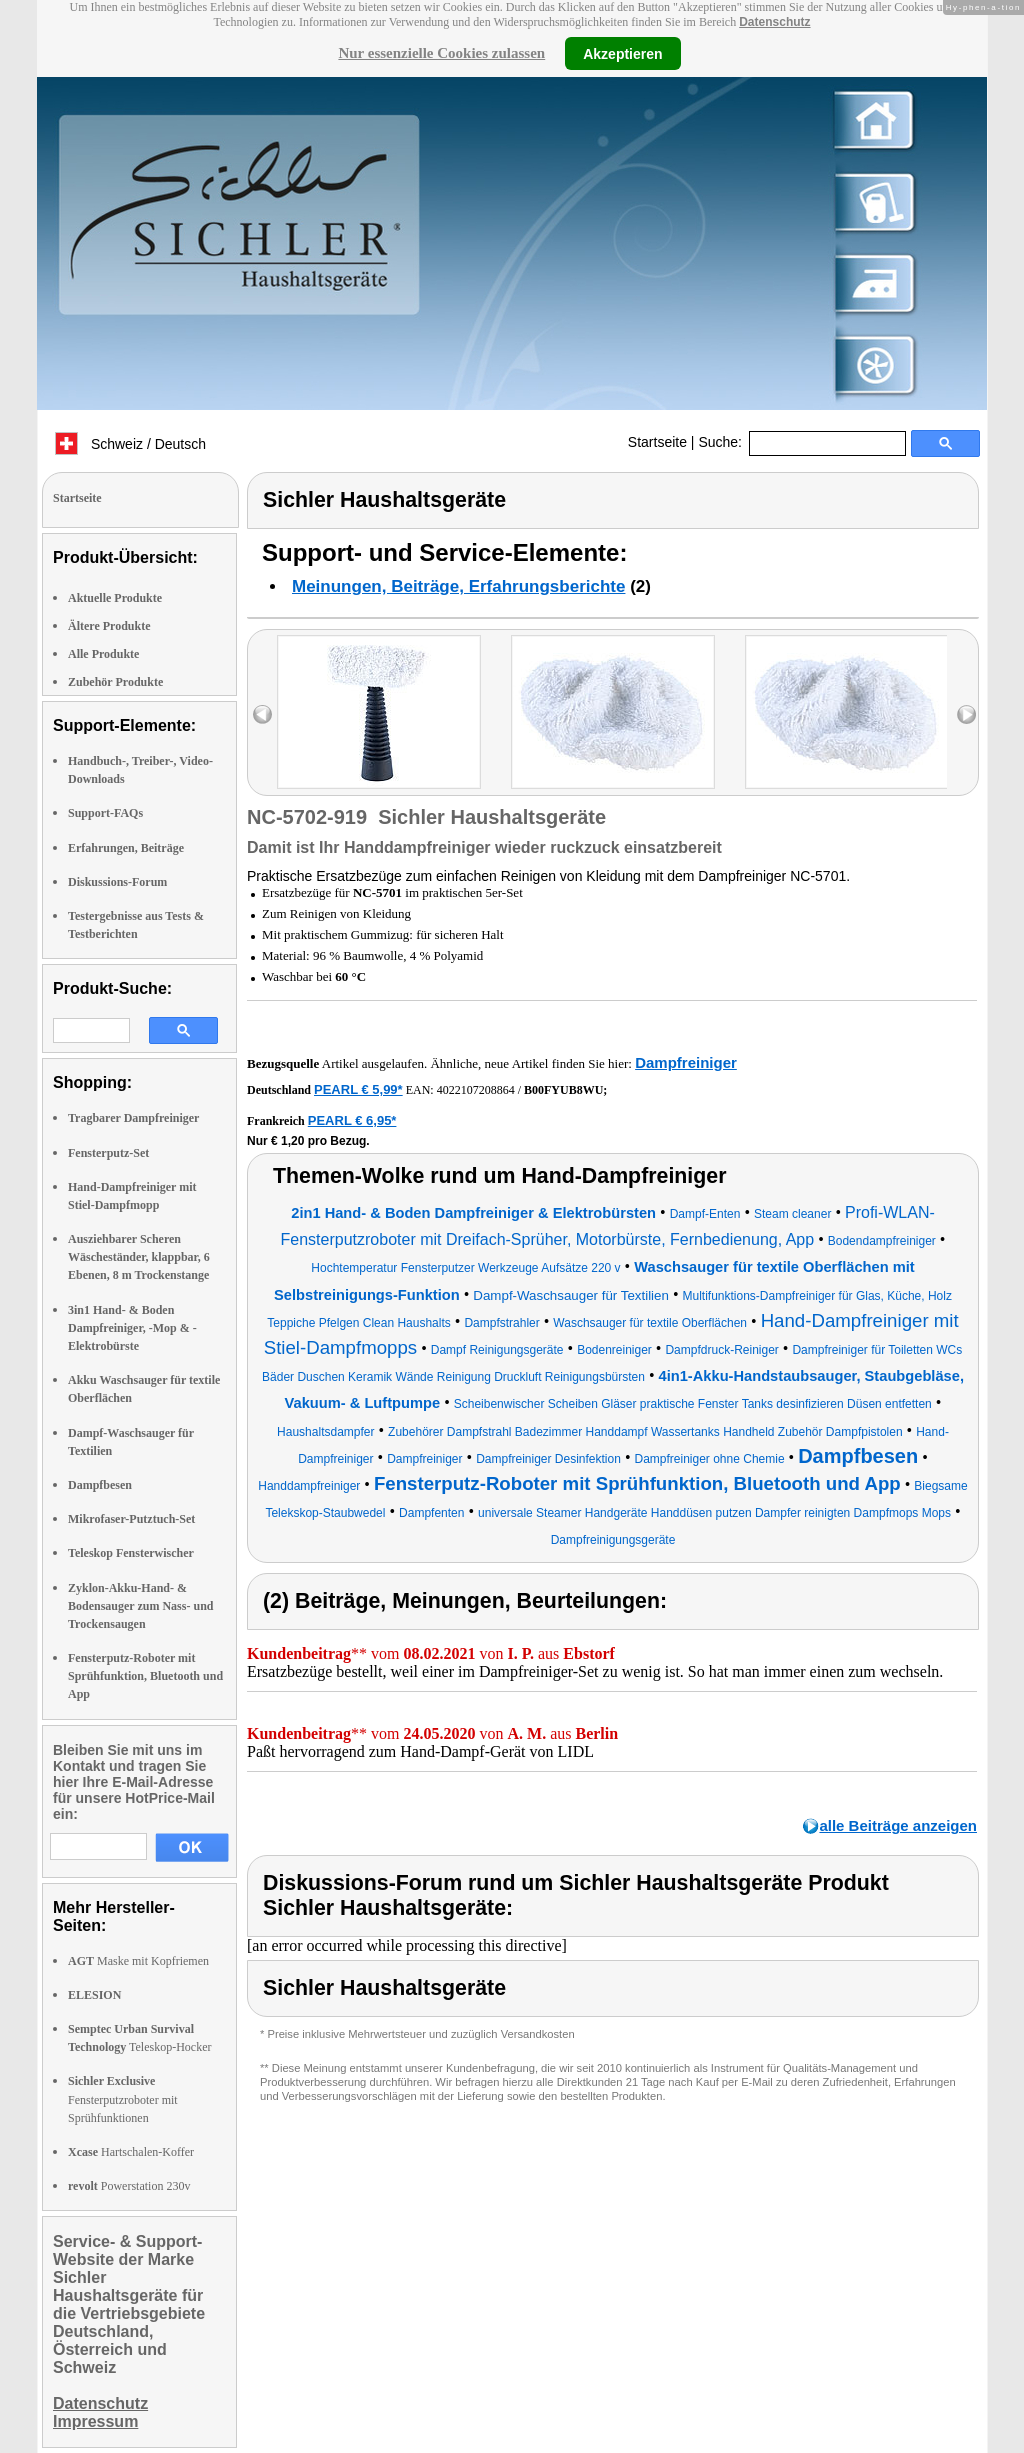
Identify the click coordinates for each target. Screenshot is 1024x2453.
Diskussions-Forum (117, 882)
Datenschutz (774, 22)
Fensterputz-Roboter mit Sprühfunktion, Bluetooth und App (145, 1676)
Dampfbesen (100, 1485)
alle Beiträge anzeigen (898, 1825)
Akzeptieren (622, 53)
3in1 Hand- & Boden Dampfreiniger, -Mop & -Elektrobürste (132, 1328)
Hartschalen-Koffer (131, 2152)
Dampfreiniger (686, 1062)
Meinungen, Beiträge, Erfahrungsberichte (458, 586)
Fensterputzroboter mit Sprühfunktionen (123, 2099)
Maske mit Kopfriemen (138, 1961)
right (966, 714)
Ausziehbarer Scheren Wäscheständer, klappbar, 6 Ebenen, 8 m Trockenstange (139, 1257)
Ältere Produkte (109, 626)
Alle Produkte (103, 654)
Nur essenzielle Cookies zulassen (441, 53)
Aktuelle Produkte (115, 598)
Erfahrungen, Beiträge (126, 848)
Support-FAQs (105, 813)
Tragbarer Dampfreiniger (133, 1118)
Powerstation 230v (129, 2186)
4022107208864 (476, 1090)
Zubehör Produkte (115, 682)
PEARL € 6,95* (352, 1120)
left (262, 714)
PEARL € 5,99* (358, 1089)
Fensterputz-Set (108, 1153)
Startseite (657, 442)
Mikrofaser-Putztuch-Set (131, 1519)
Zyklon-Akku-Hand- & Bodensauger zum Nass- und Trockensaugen (140, 1606)
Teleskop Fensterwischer (131, 1553)
